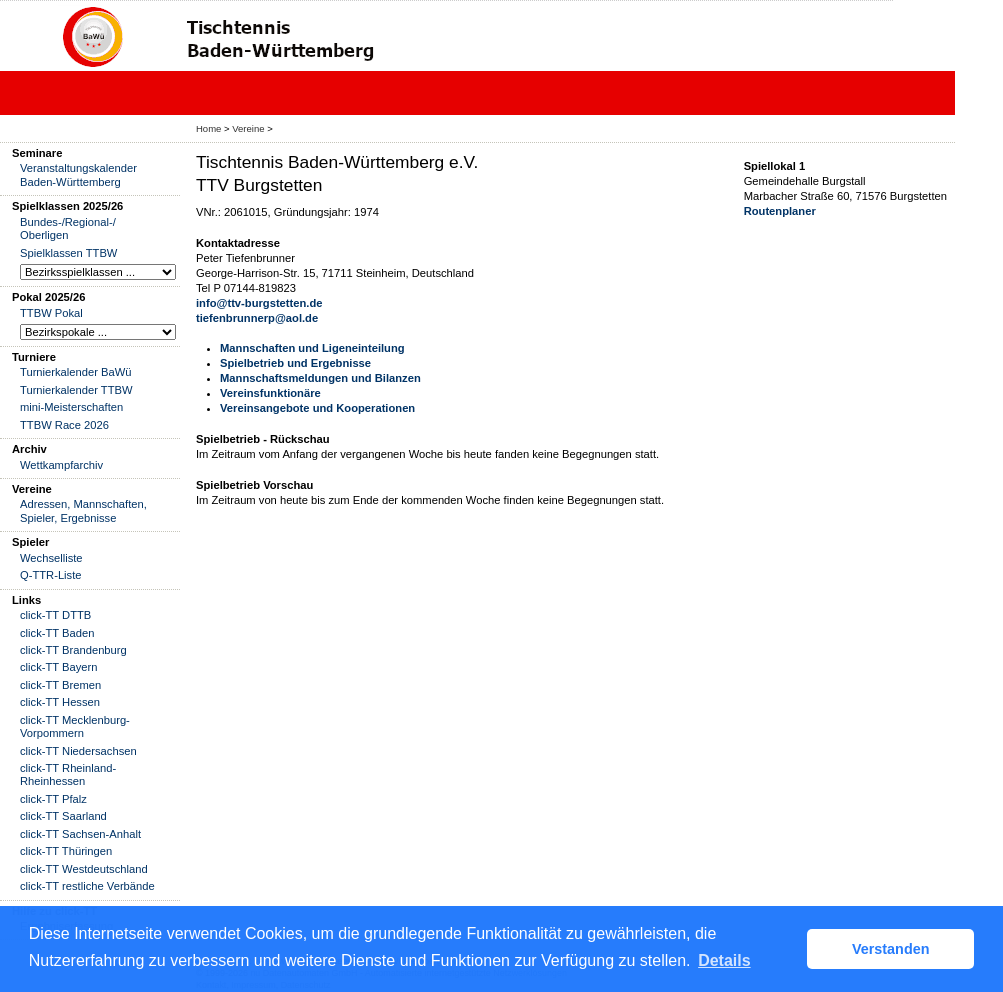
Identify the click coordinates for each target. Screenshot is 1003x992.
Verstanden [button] (891, 949)
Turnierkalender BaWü (76, 372)
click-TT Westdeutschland (84, 869)
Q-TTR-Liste (51, 575)
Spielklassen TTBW (68, 253)
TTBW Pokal (51, 313)
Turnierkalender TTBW (76, 390)
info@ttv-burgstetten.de (259, 303)
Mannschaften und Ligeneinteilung (312, 348)
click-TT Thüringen (66, 851)
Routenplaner (780, 211)
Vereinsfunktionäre (270, 393)
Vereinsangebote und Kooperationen (317, 408)
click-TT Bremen (60, 685)
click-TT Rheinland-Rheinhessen (68, 774)
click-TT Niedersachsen (78, 751)
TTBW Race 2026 (64, 425)
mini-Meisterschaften (71, 407)
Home (208, 128)
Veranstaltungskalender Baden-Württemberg (78, 174)
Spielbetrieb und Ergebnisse (295, 363)
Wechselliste (51, 558)
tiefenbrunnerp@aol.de (257, 318)
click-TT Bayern (59, 667)
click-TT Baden (57, 633)
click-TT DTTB (55, 615)
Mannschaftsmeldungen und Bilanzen (320, 378)
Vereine (248, 128)
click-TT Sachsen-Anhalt (80, 834)
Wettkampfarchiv (61, 465)
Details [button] (724, 960)
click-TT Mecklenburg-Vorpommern (75, 726)
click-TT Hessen (60, 702)
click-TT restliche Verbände (87, 886)
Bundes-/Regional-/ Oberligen (68, 228)
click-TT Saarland (63, 816)
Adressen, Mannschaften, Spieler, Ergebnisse (83, 510)
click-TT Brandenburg (73, 650)
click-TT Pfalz (53, 799)
